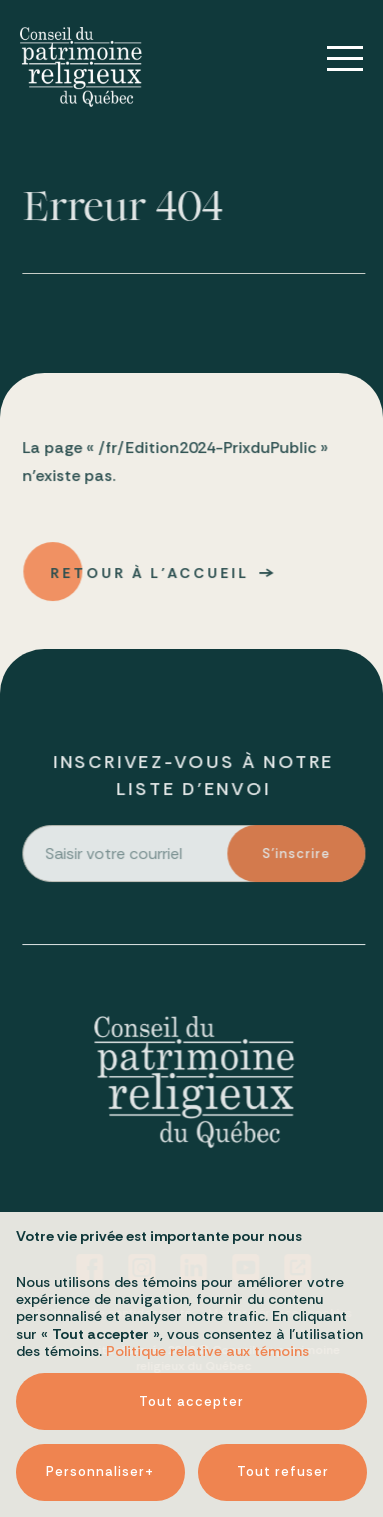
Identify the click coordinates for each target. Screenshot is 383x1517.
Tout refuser (283, 1423)
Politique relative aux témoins (207, 1303)
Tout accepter (191, 1353)
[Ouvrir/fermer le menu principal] (331, 59)
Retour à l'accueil (151, 578)
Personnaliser (100, 1424)
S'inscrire (298, 858)
